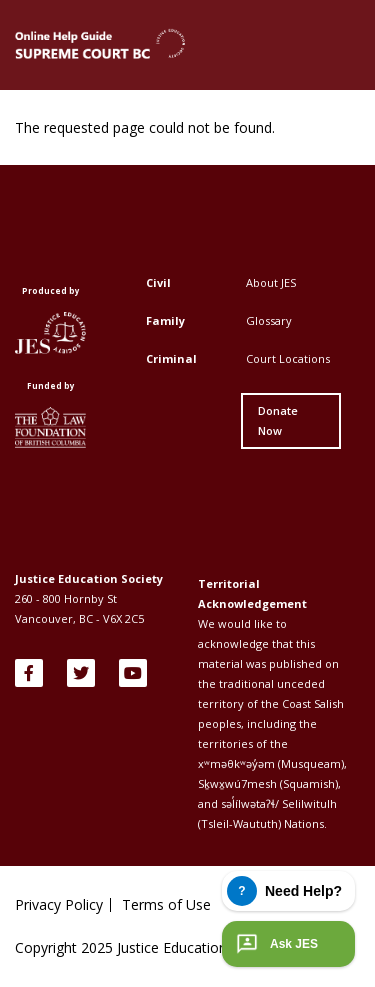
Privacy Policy (59, 905)
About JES (271, 282)
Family (165, 320)
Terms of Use (166, 905)
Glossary (269, 320)
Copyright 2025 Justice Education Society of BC (167, 947)
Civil (158, 282)
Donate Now (278, 420)
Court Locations (288, 358)
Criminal (171, 358)
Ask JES (275, 944)
